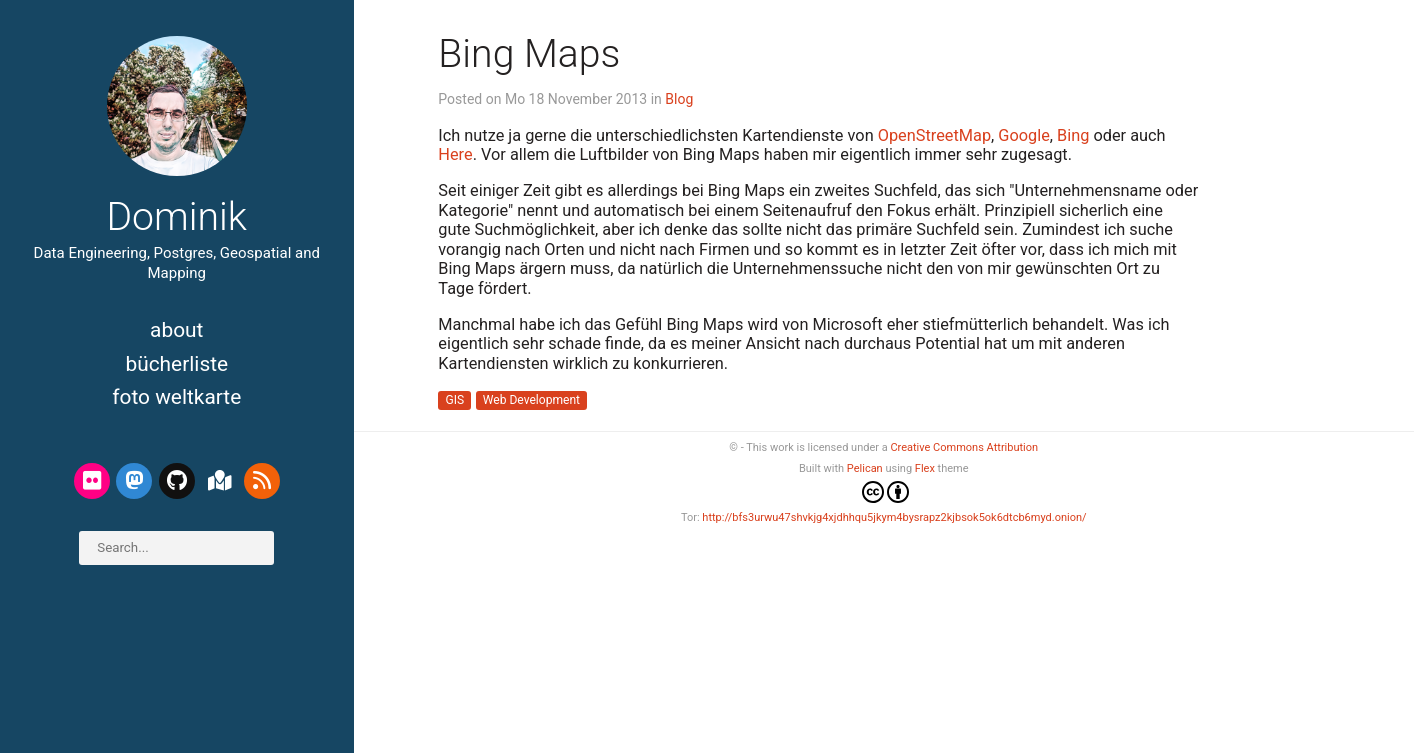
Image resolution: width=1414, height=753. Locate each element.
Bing (1073, 135)
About (176, 330)
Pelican (865, 468)
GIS (455, 401)
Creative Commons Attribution (964, 447)
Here (455, 154)
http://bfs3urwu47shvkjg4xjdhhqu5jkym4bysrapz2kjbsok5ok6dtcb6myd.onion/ (894, 517)
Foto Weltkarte (176, 397)
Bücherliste (176, 364)
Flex (925, 468)
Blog (679, 99)
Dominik (176, 217)
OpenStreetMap (934, 135)
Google (1024, 135)
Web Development (531, 401)
